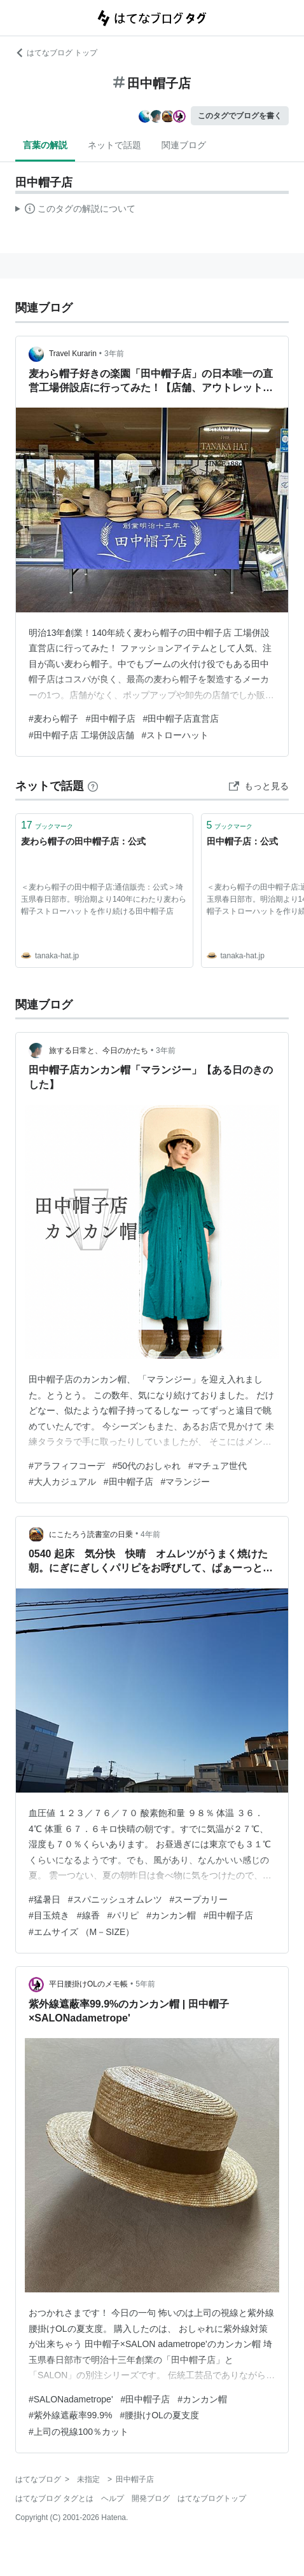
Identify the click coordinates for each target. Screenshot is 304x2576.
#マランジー (186, 1482)
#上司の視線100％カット (78, 2432)
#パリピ (123, 1915)
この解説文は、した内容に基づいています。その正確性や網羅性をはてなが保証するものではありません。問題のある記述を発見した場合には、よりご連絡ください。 (75, 210)
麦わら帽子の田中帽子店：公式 (83, 841)
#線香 (88, 1915)
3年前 (114, 353)
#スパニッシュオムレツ (115, 1899)
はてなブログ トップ (56, 52)
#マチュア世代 (217, 1466)
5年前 (145, 1984)
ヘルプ (112, 2498)
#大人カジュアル (62, 1482)
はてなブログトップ (211, 2498)
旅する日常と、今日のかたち (98, 1050)
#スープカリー (199, 1899)
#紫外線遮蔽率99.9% (71, 2415)
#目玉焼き (49, 1915)
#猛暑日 (44, 1899)
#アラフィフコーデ (67, 1466)
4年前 (150, 1534)
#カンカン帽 (171, 1915)
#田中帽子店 (110, 718)
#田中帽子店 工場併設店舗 (81, 735)
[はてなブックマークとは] (93, 786)
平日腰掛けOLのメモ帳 (88, 1984)
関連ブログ (184, 145)
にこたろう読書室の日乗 (91, 1534)
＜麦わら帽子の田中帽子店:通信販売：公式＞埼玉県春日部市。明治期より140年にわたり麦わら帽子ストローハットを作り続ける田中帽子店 (103, 899)
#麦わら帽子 (53, 718)
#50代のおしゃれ (147, 1466)
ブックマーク (47, 825)
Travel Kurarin (73, 353)
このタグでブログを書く (240, 115)
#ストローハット (175, 735)
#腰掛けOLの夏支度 (159, 2415)
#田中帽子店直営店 (181, 718)
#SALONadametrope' (71, 2399)
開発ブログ (151, 2498)
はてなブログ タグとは (54, 2498)
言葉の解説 (45, 145)
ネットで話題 (114, 145)
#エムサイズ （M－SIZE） (81, 1932)
